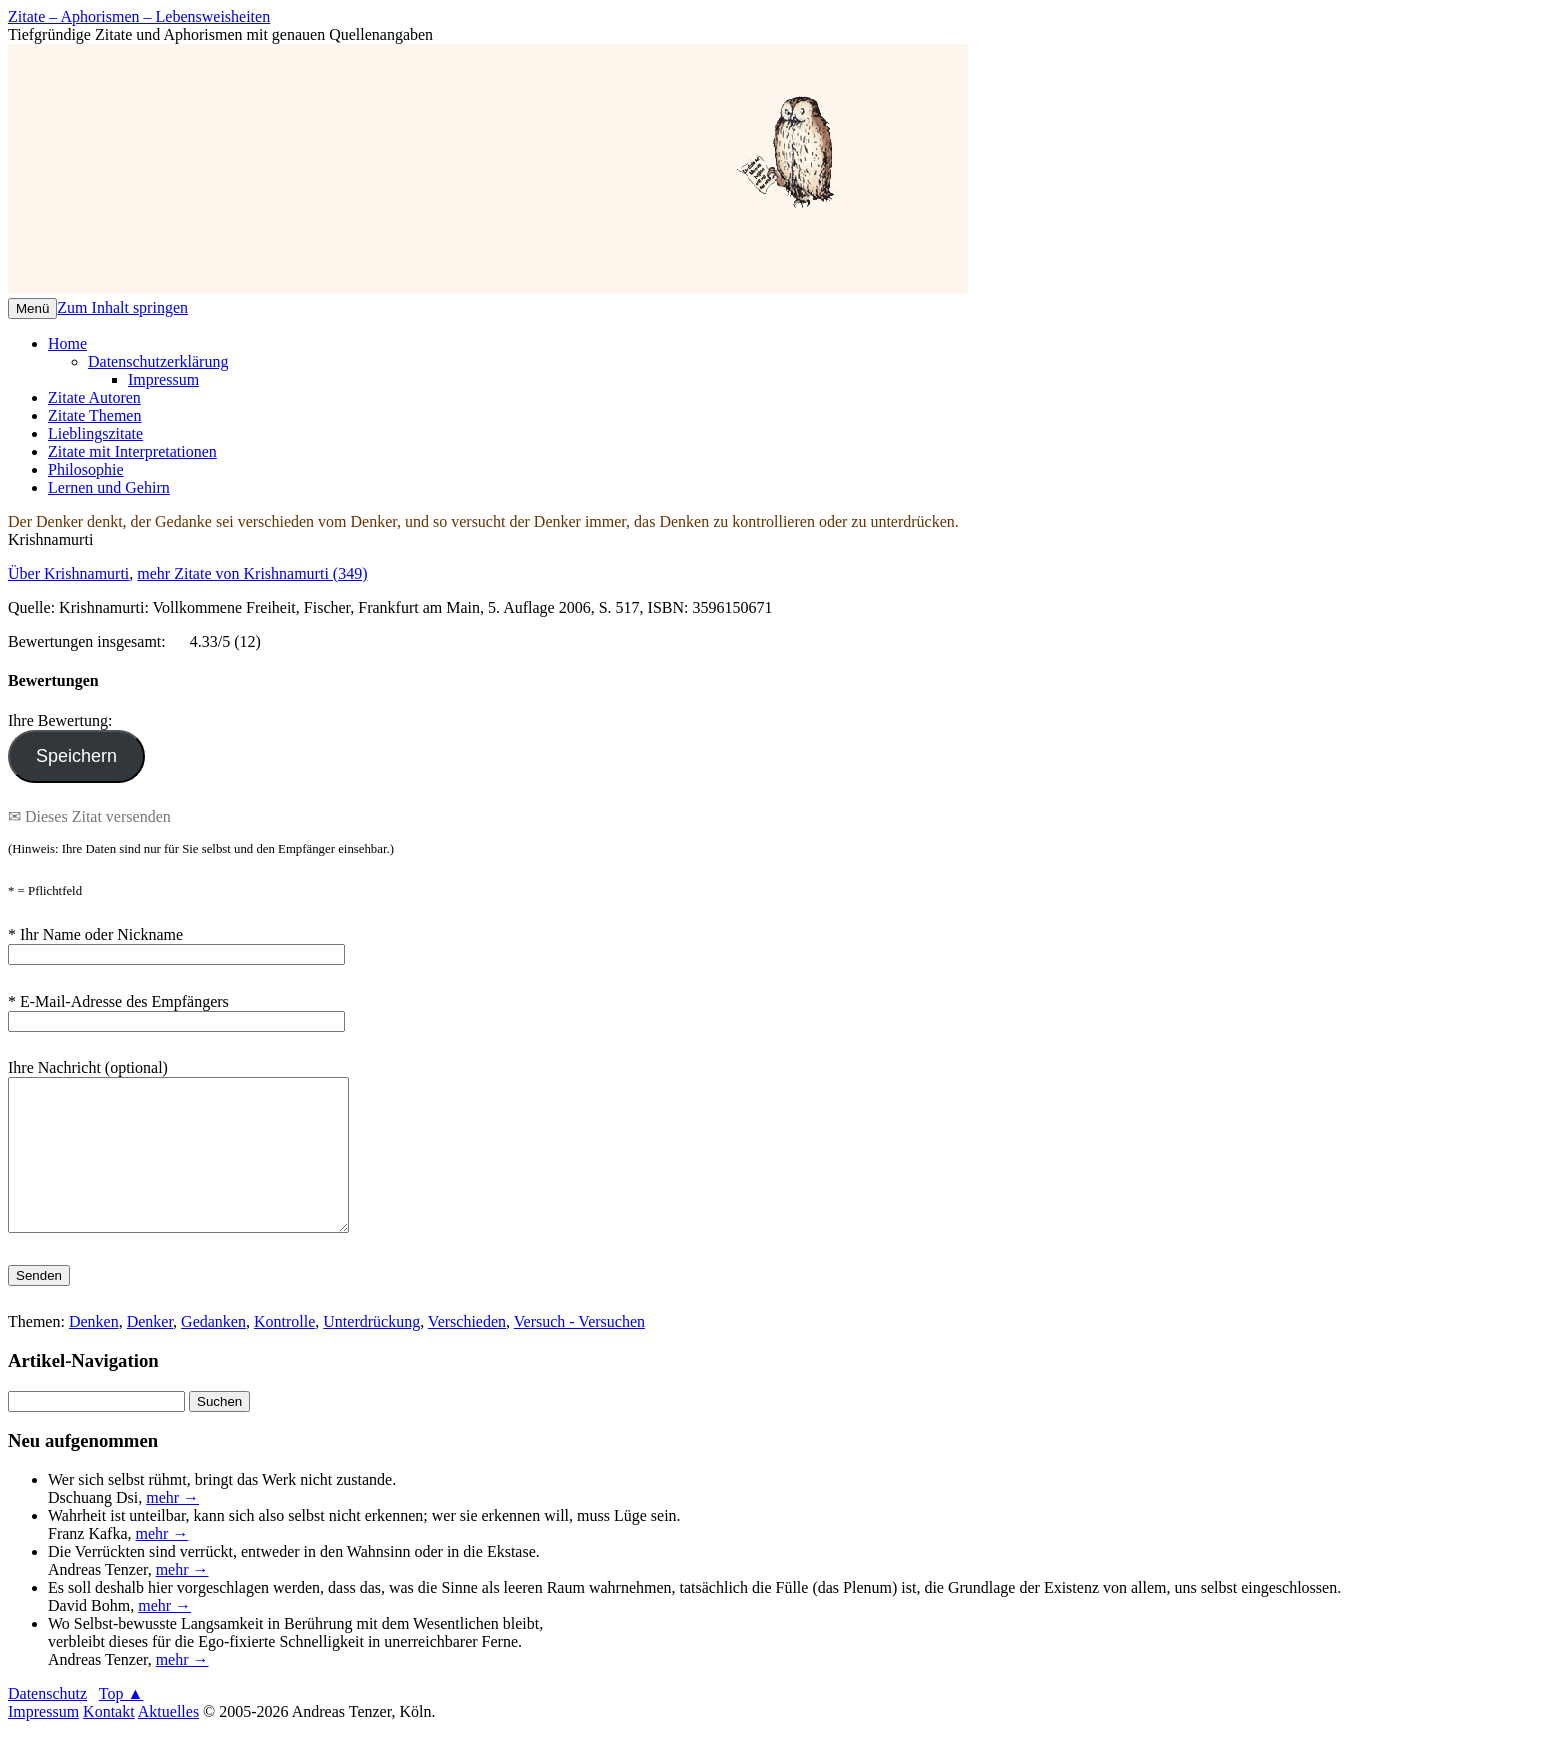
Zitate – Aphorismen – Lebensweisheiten (139, 16)
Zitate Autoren (94, 397)
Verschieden (467, 1351)
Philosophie (86, 469)
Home (67, 343)
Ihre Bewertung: (64, 720)
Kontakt (109, 1741)
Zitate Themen (94, 415)
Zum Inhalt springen (122, 307)
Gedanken (213, 1351)
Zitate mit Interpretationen (132, 451)
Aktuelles (168, 1741)
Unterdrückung (371, 1351)
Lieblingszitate (95, 433)
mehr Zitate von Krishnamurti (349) (252, 573)
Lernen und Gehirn (109, 487)
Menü (32, 308)
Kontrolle (284, 1351)
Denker (150, 1351)
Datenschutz (47, 1723)
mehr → (172, 1527)
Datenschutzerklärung (158, 361)
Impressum (163, 379)
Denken (94, 1351)
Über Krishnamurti (68, 573)
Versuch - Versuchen (579, 1351)
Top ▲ (121, 1723)
